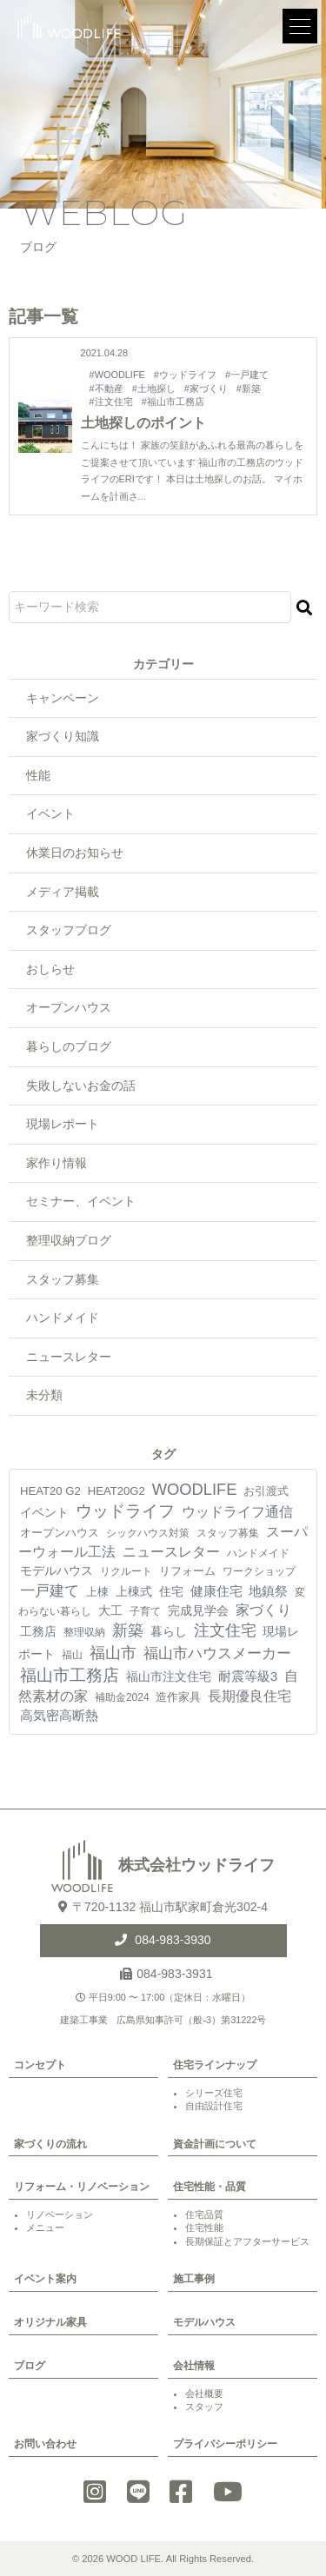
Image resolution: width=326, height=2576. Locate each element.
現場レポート (62, 1124)
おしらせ (50, 969)
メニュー (45, 2227)
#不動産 (106, 388)
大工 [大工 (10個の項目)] (110, 1610)
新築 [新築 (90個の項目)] (127, 1630)
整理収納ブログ (68, 1240)
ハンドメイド (62, 1318)
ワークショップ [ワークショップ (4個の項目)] (259, 1571)
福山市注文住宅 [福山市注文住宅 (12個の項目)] (168, 1676)
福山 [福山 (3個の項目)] (72, 1655)
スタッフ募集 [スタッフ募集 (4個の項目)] (227, 1533)
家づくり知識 (62, 736)
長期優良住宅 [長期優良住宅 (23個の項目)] (249, 1696)
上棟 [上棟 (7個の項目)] (97, 1591)
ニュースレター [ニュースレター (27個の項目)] (171, 1551)
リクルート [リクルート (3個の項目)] (126, 1571)
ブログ (29, 2366)
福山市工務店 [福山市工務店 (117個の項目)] (69, 1675)
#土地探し (154, 388)
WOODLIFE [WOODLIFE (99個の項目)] (194, 1489)
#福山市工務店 (173, 401)
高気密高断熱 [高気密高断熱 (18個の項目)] (59, 1715)
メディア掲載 (62, 892)
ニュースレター (68, 1357)
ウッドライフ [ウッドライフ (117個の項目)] (125, 1511)
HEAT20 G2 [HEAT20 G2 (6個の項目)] (50, 1490)
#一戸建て (247, 374)
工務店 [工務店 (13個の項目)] (38, 1631)
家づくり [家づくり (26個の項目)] (263, 1610)
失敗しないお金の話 (81, 1085)
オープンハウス (68, 1007)
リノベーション (59, 2214)
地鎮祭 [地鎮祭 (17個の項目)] (268, 1590)
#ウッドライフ (185, 374)
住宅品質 (204, 2214)
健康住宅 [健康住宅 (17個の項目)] (216, 1590)
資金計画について (214, 2144)
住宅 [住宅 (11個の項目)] (171, 1591)
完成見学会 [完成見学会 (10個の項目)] (198, 1610)
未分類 (44, 1395)
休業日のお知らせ (74, 853)
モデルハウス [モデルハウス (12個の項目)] (56, 1570)
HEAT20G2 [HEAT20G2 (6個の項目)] (116, 1490)
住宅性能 (204, 2227)
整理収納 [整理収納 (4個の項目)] (84, 1632)
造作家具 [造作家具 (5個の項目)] (178, 1696)
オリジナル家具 (50, 2322)
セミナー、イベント (81, 1201)
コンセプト (40, 2065)
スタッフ (204, 2406)
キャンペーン (62, 698)
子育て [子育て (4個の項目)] (145, 1611)
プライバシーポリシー (225, 2444)
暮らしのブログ (68, 1046)
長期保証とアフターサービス (247, 2241)
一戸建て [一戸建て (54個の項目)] (49, 1590)
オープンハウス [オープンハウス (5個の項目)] (59, 1532)
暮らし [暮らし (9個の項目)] (168, 1631)
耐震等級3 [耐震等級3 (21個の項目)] (248, 1676)
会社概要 (204, 2393)
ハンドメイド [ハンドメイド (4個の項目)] (258, 1553)
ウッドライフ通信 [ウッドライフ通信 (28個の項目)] (237, 1511)
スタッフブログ (68, 930)
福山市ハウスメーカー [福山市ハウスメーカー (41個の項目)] (217, 1653)
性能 (38, 775)
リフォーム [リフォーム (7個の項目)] (187, 1570)
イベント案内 (45, 2279)
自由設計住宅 (214, 2106)
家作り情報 (56, 1163)
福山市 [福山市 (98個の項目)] (113, 1652)
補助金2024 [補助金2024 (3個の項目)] (122, 1697)
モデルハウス (204, 2322)
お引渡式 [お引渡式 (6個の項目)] (266, 1490)
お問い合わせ (45, 2444)
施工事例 (194, 2279)
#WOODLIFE (117, 374)
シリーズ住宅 (214, 2093)
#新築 (248, 388)
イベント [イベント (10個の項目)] (44, 1512)
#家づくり (206, 388)
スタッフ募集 (62, 1279)
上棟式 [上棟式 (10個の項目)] (134, 1591)
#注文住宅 (111, 401)
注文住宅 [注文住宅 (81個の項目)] (225, 1630)
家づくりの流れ (50, 2144)
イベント (50, 813)
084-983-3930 (170, 1940)
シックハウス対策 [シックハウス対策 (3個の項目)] (148, 1533)
